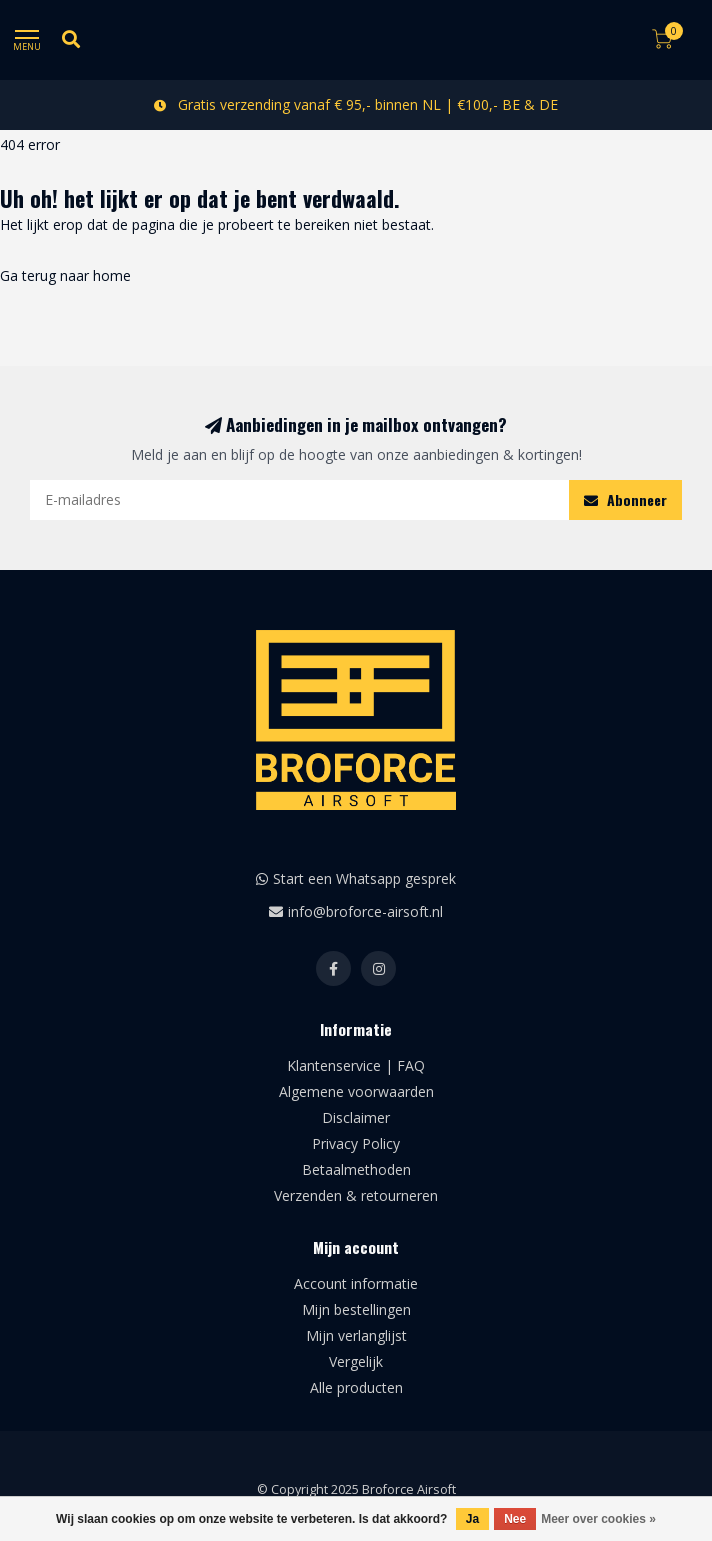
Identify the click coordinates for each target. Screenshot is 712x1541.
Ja (472, 1519)
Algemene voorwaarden (356, 1091)
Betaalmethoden (356, 1169)
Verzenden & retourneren (356, 1195)
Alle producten (356, 1387)
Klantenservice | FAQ (356, 1065)
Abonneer (625, 499)
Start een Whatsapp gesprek (364, 878)
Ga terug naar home (65, 275)
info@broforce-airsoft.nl (365, 911)
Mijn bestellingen (356, 1309)
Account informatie (356, 1283)
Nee (515, 1519)
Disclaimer (356, 1117)
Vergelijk (356, 1361)
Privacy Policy (356, 1143)
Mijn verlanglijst (356, 1335)
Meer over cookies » (598, 1519)
